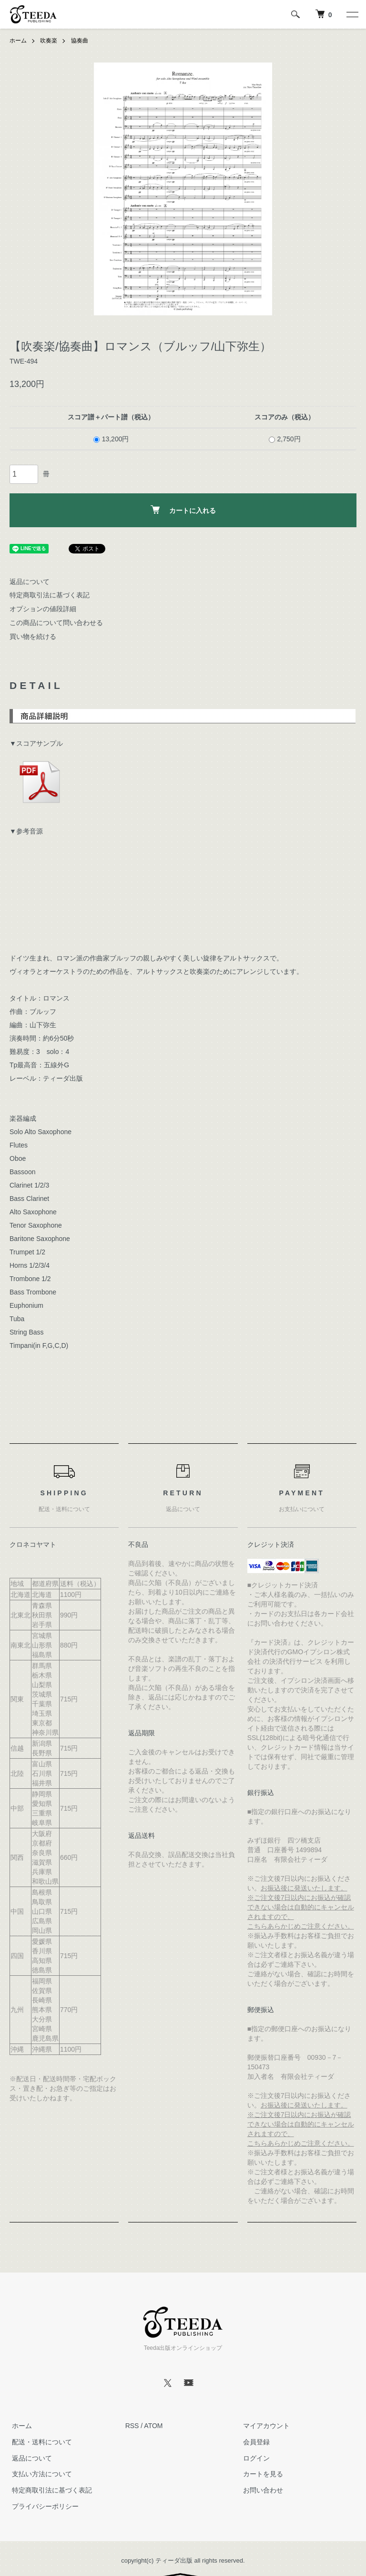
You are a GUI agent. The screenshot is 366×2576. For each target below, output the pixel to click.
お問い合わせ (261, 2490)
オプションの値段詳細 (43, 609)
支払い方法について (40, 2474)
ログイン (254, 2458)
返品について (30, 581)
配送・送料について (40, 2442)
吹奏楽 (48, 40)
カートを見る (261, 2474)
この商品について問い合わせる (56, 622)
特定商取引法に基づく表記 (50, 595)
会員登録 (254, 2442)
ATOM (153, 2426)
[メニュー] (351, 14)
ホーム (18, 40)
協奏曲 (79, 40)
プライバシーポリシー (43, 2506)
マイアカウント (264, 2426)
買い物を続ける (33, 636)
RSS (132, 2426)
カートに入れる (183, 509)
